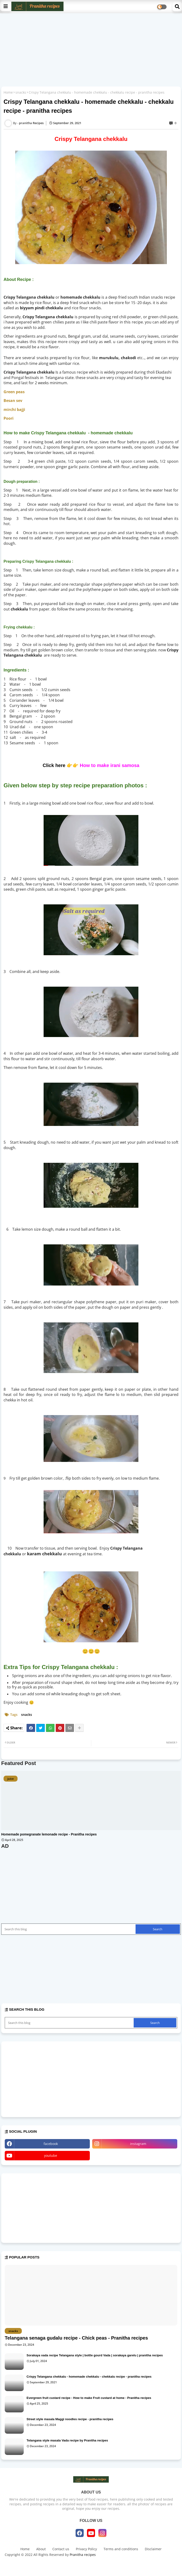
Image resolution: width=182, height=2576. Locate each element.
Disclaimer (153, 2549)
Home (8, 92)
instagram (138, 2143)
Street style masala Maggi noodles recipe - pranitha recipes (70, 2419)
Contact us (60, 2549)
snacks (20, 92)
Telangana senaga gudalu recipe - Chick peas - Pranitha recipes (76, 2338)
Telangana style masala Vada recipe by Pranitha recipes (67, 2440)
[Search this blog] (69, 1929)
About (41, 2549)
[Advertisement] (91, 50)
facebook (51, 2143)
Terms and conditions (121, 2549)
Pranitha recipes (83, 2554)
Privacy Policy (86, 2549)
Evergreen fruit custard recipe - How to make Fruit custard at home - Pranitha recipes (89, 2398)
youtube (50, 2155)
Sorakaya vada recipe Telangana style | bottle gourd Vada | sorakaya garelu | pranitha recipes (95, 2355)
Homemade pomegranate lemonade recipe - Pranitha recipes (49, 1834)
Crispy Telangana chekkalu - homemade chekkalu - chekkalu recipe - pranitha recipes (89, 2376)
